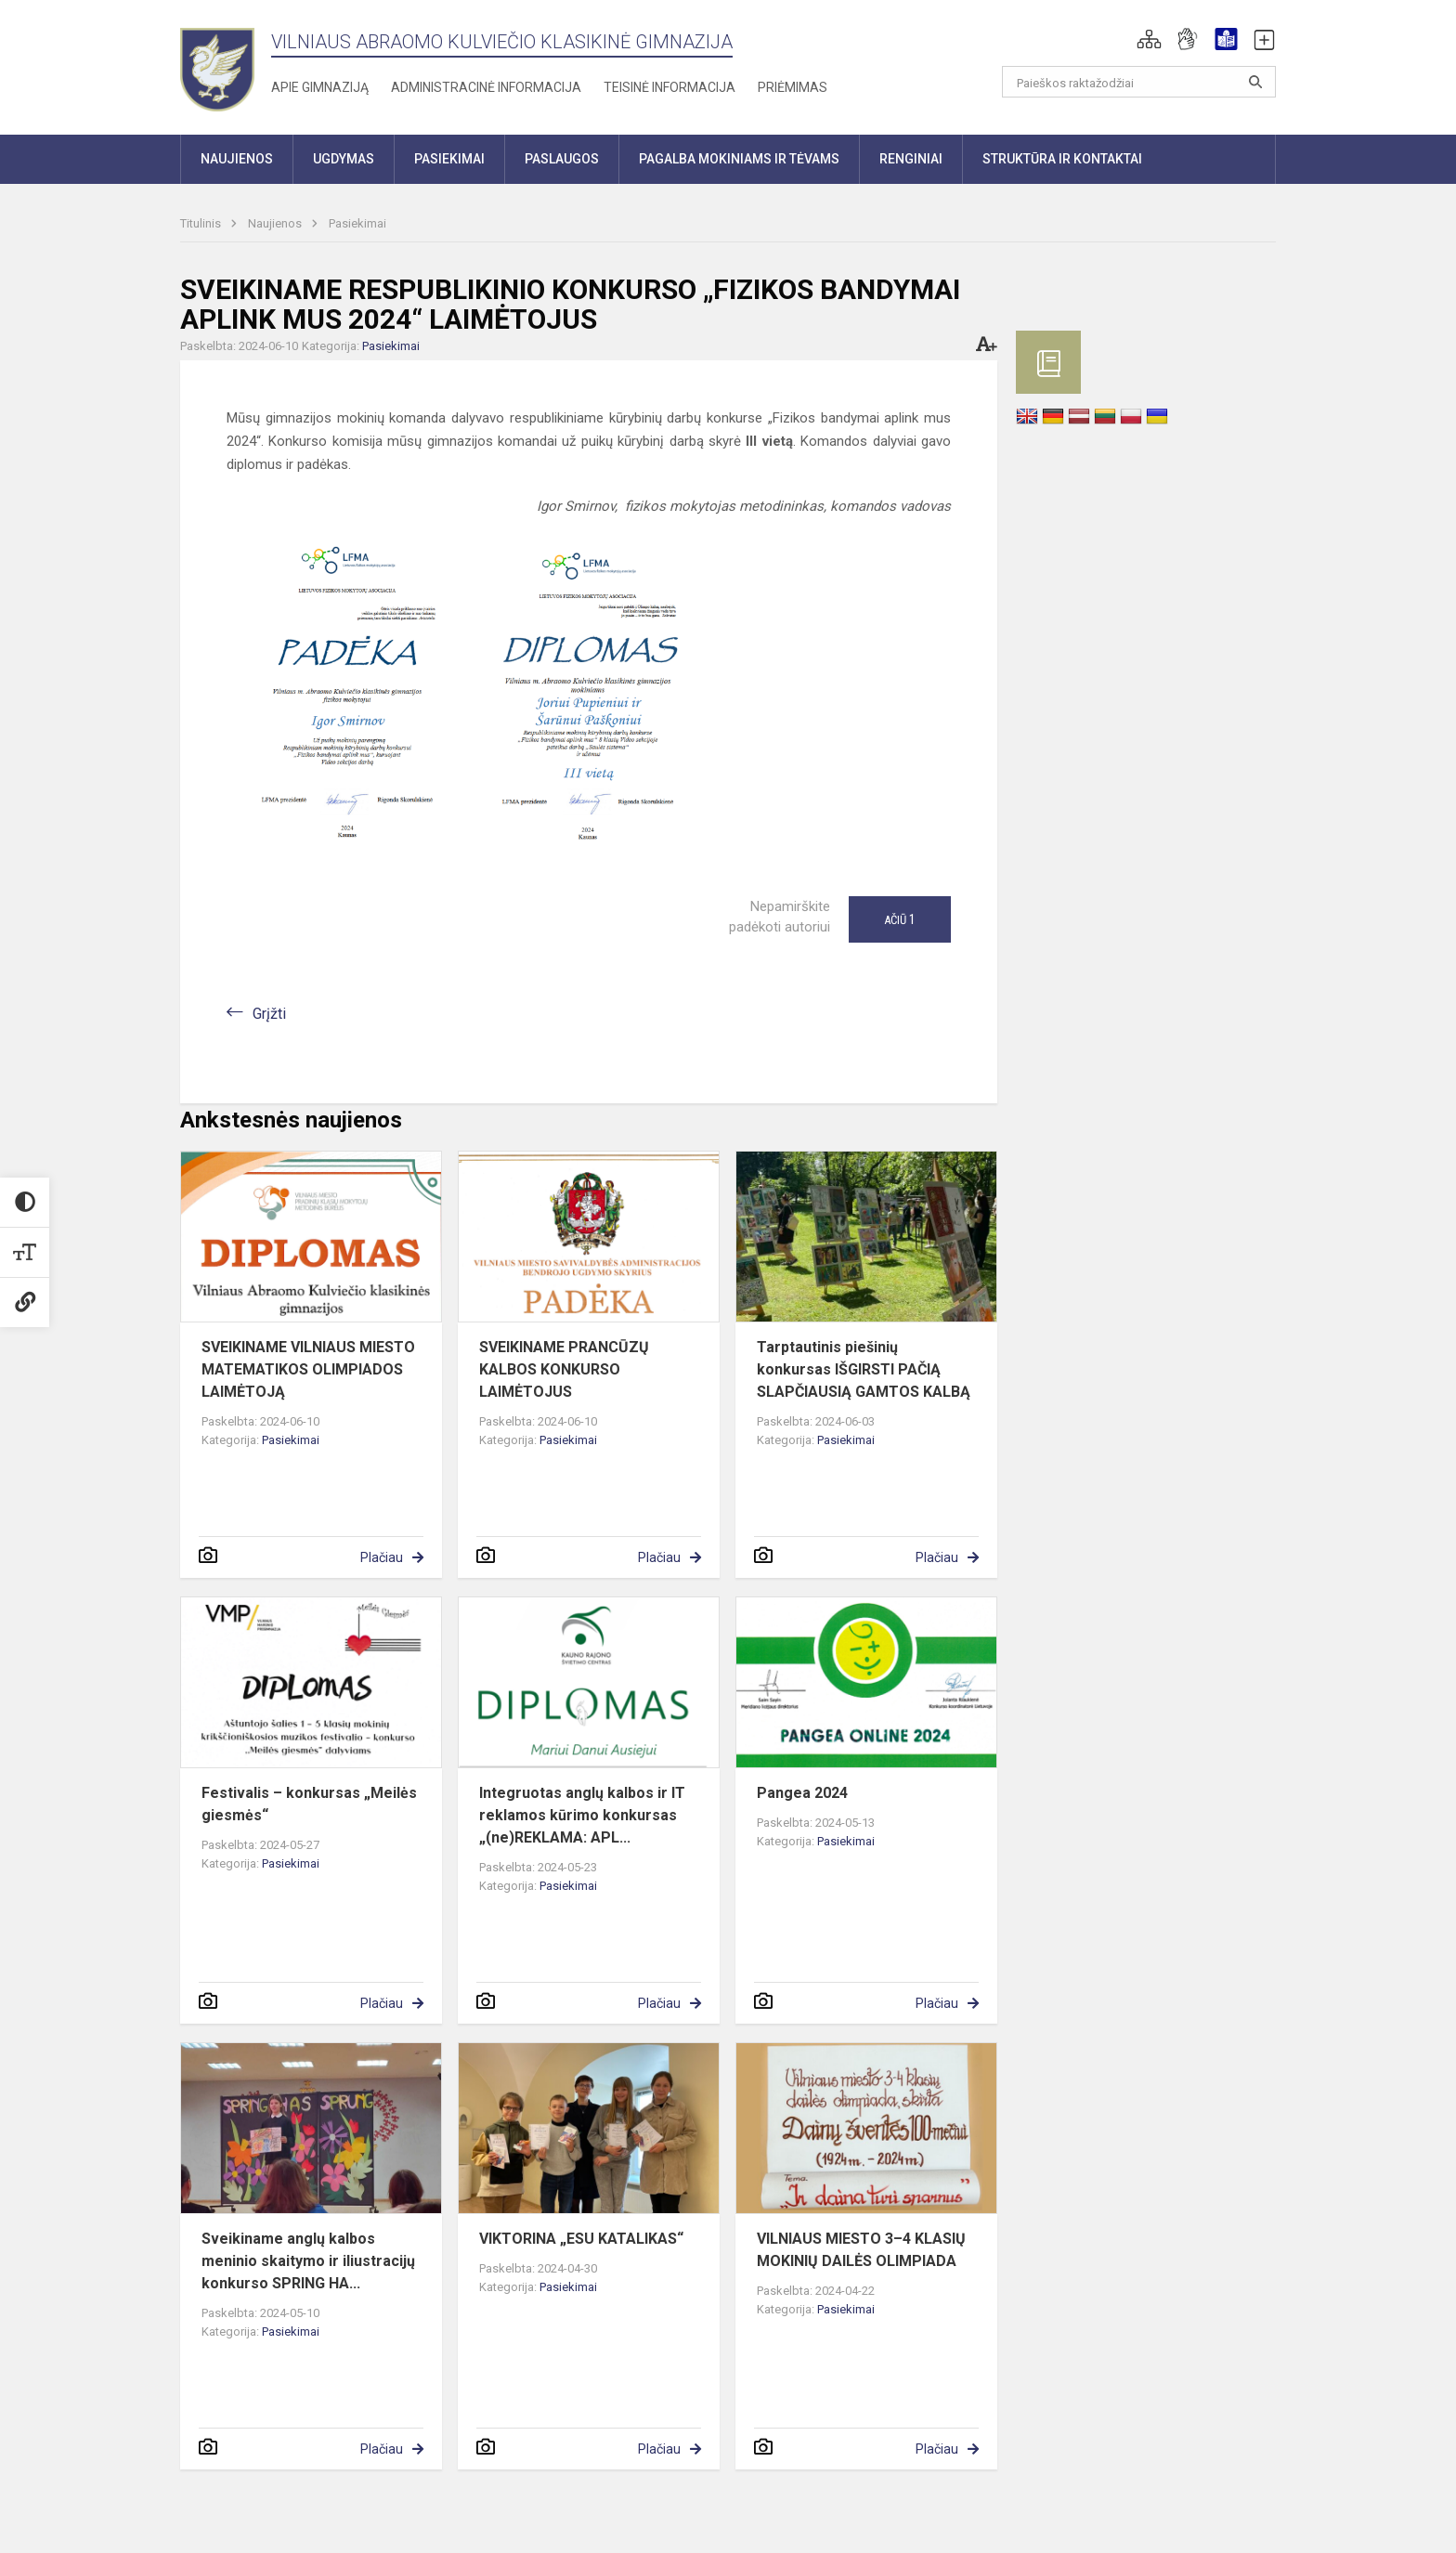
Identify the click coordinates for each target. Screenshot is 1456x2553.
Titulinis (202, 223)
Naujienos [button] (237, 158)
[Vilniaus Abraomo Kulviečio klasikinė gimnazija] (217, 63)
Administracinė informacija (486, 87)
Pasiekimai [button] (449, 158)
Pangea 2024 (802, 1793)
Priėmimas (792, 87)
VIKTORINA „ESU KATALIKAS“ (581, 2238)
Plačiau (381, 1557)
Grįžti (269, 1014)
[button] (1149, 39)
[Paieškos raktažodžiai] (1139, 82)
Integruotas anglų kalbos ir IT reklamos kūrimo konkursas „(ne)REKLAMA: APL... (582, 1815)
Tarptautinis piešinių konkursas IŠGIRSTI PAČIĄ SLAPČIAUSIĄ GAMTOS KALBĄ (863, 1369)
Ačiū (900, 919)
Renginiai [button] (910, 158)
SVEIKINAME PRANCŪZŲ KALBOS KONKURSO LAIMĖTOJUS (564, 1369)
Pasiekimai (357, 223)
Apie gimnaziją (320, 87)
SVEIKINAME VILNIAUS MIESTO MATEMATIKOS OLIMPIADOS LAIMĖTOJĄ (308, 1369)
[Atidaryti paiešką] (1255, 81)
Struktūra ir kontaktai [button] (1062, 158)
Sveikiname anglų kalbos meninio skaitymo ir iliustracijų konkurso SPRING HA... (308, 2261)
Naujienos (276, 223)
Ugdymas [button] (343, 158)
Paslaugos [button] (562, 158)
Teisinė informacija (669, 87)
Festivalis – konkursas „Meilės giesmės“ (309, 1804)
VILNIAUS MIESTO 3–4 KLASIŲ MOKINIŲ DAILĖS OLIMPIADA (861, 2250)
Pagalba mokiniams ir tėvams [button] (739, 158)
